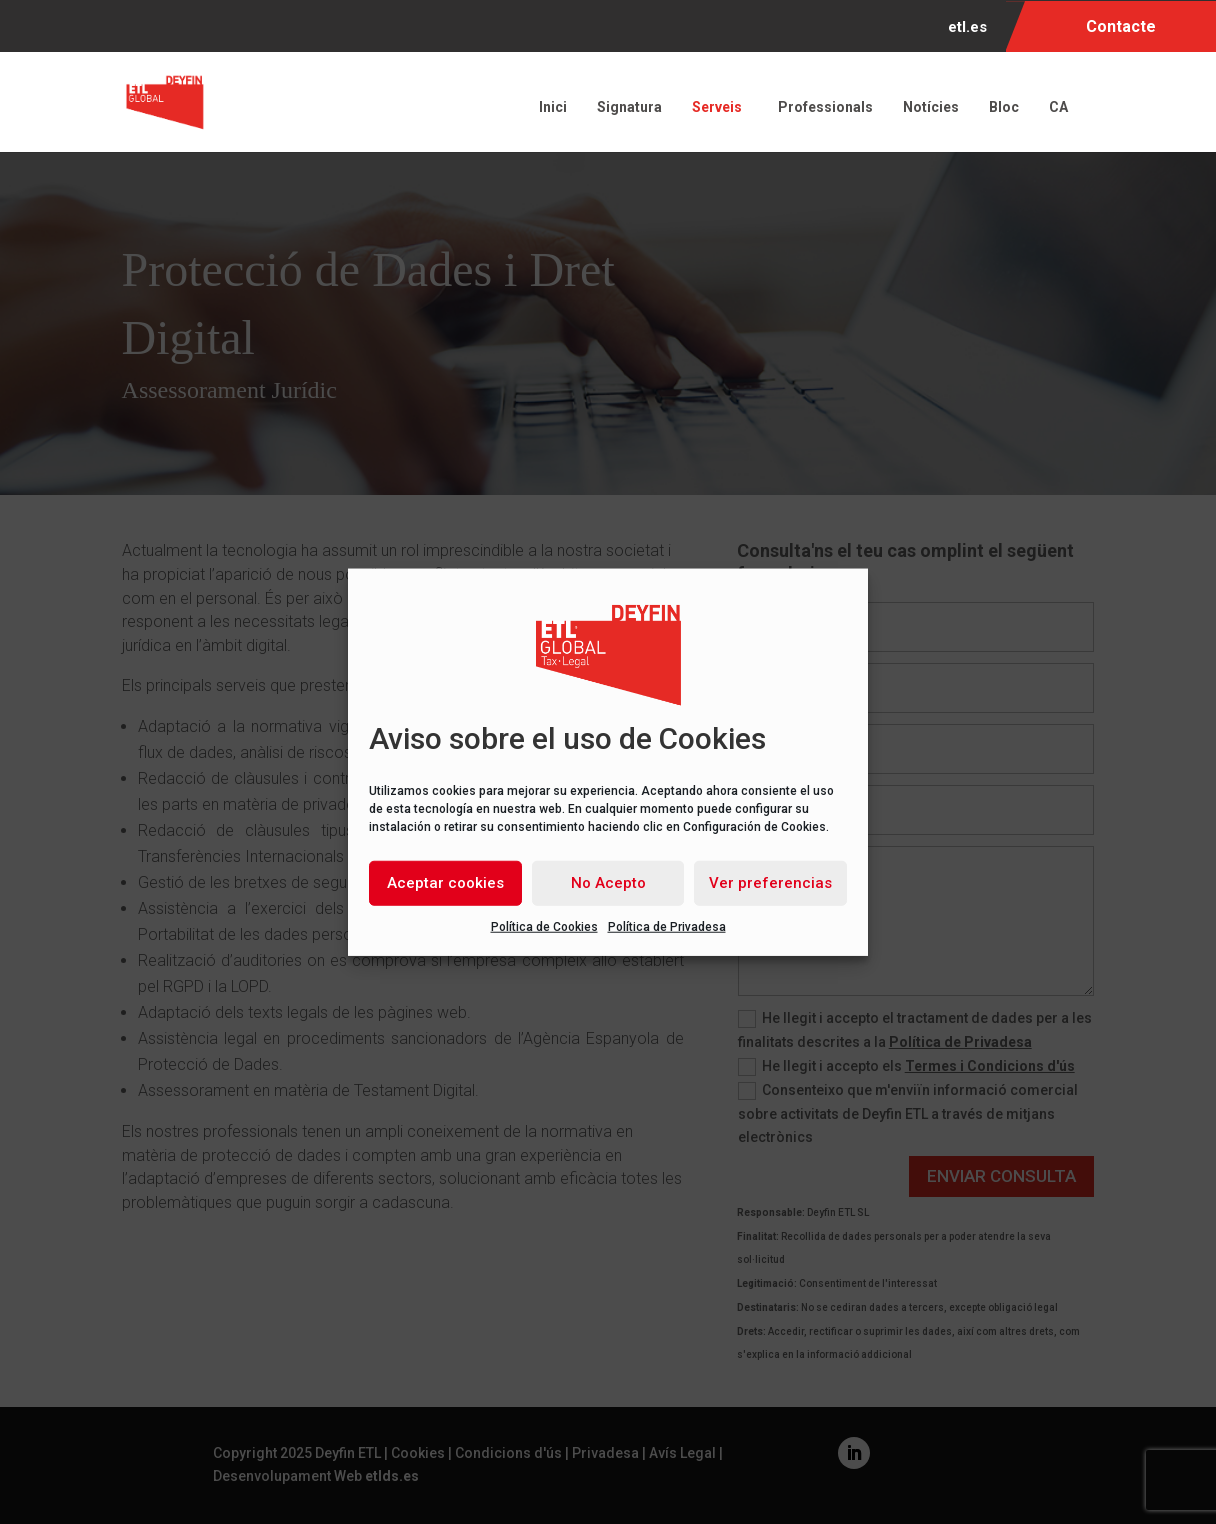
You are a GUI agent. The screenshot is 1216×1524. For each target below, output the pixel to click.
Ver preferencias (770, 883)
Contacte (1121, 26)
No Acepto (608, 883)
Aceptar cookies (445, 883)
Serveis (720, 107)
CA (1061, 107)
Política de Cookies (544, 926)
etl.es (967, 28)
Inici (553, 107)
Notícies (931, 107)
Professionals (825, 107)
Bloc (1004, 107)
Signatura (629, 107)
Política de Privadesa (667, 926)
